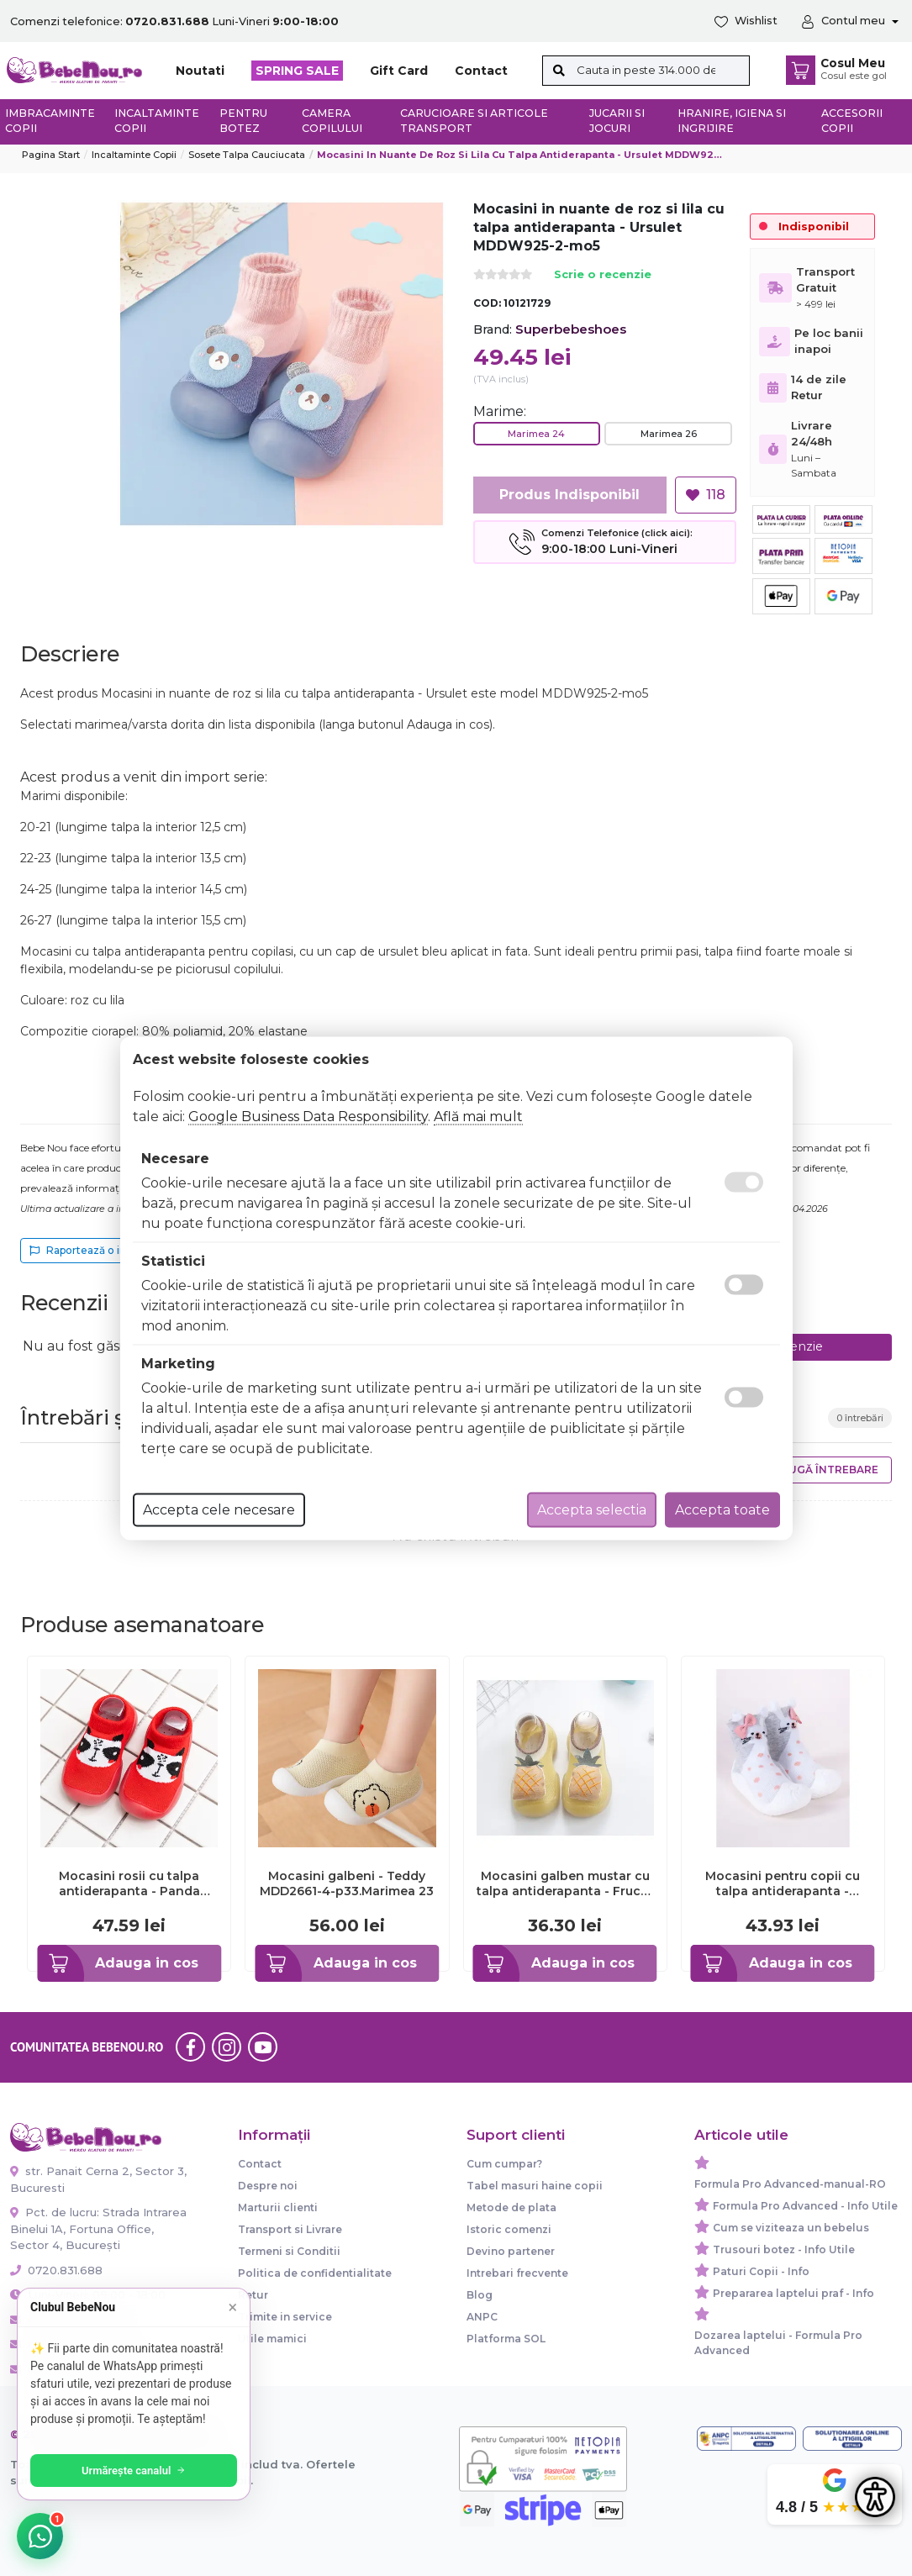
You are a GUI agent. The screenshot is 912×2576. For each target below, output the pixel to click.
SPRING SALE (297, 70)
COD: (487, 303)
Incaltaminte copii (156, 121)
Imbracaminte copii (50, 121)
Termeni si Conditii (289, 2251)
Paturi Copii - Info (761, 2271)
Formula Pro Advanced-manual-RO (790, 2184)
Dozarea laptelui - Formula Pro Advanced (778, 2343)
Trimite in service (285, 2316)
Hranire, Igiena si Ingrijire (731, 121)
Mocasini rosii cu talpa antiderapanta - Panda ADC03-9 (129, 1883)
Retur (253, 2295)
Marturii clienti (278, 2207)
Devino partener (511, 2251)
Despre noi (268, 2185)
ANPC (482, 2316)
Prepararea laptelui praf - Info (793, 2293)
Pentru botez (243, 121)
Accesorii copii (852, 121)
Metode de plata (511, 2207)
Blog (480, 2295)
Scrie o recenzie (602, 275)
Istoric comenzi (509, 2229)
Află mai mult (478, 1116)
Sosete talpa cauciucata (246, 155)
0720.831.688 (56, 2270)
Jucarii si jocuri (617, 121)
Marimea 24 (536, 434)
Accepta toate (722, 1509)
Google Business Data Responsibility (308, 1116)
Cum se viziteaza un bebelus (791, 2227)
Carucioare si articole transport (474, 121)
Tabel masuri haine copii (535, 2185)
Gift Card (399, 70)
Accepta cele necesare (219, 1509)
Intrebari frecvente (517, 2273)
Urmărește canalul (134, 2470)
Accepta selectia (591, 1509)
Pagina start (51, 155)
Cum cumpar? (504, 2163)
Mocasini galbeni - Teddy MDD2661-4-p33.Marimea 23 (347, 1883)
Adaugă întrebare (821, 1469)
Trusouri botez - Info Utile (784, 2249)
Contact (481, 70)
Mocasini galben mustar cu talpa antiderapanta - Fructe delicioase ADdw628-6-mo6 (565, 1883)
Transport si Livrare (290, 2229)
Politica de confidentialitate (315, 2273)
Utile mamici (272, 2338)
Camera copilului (332, 121)
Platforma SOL (506, 2338)
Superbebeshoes (570, 329)
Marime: (499, 411)
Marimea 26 (669, 434)
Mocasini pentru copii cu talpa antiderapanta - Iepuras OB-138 (782, 1883)
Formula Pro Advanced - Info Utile (805, 2205)
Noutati (200, 70)
